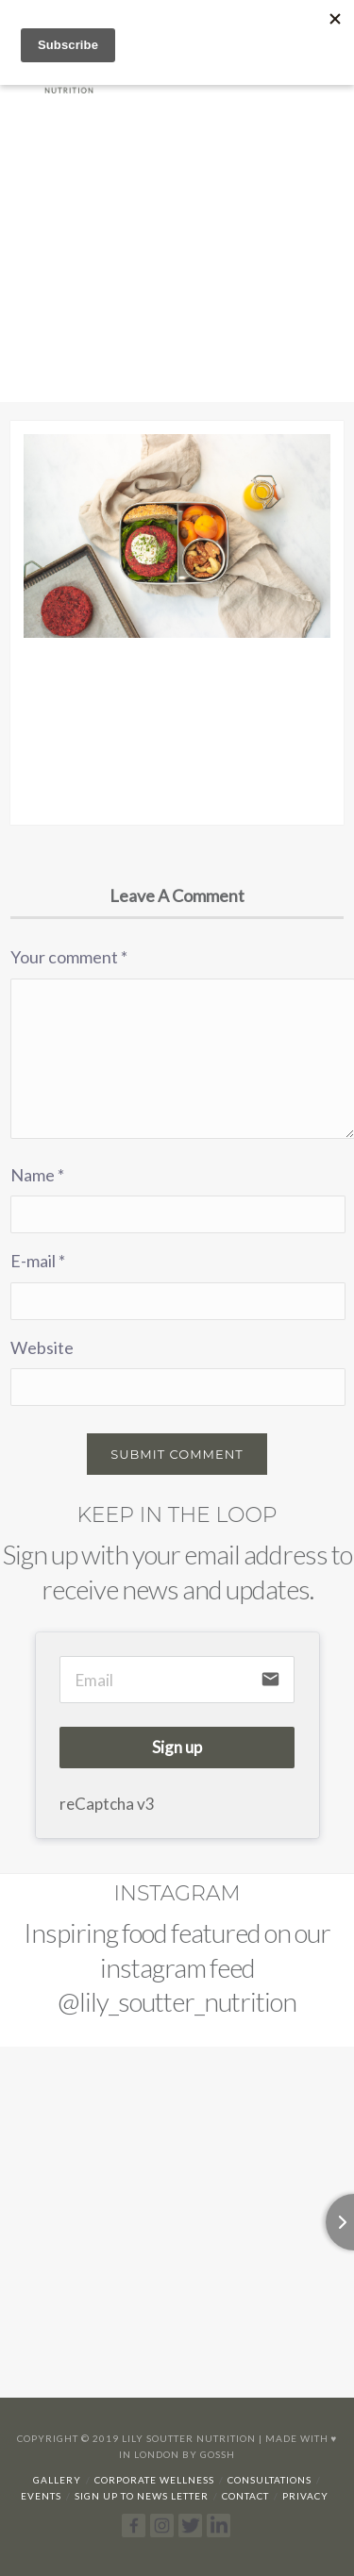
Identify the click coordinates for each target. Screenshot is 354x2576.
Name (37, 1174)
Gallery (57, 2479)
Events (41, 2495)
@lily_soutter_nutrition (177, 2001)
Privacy (305, 2495)
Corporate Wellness (154, 2479)
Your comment (68, 956)
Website (42, 1347)
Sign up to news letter (142, 2495)
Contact (245, 2495)
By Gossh (208, 2454)
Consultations (270, 2479)
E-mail (37, 1260)
